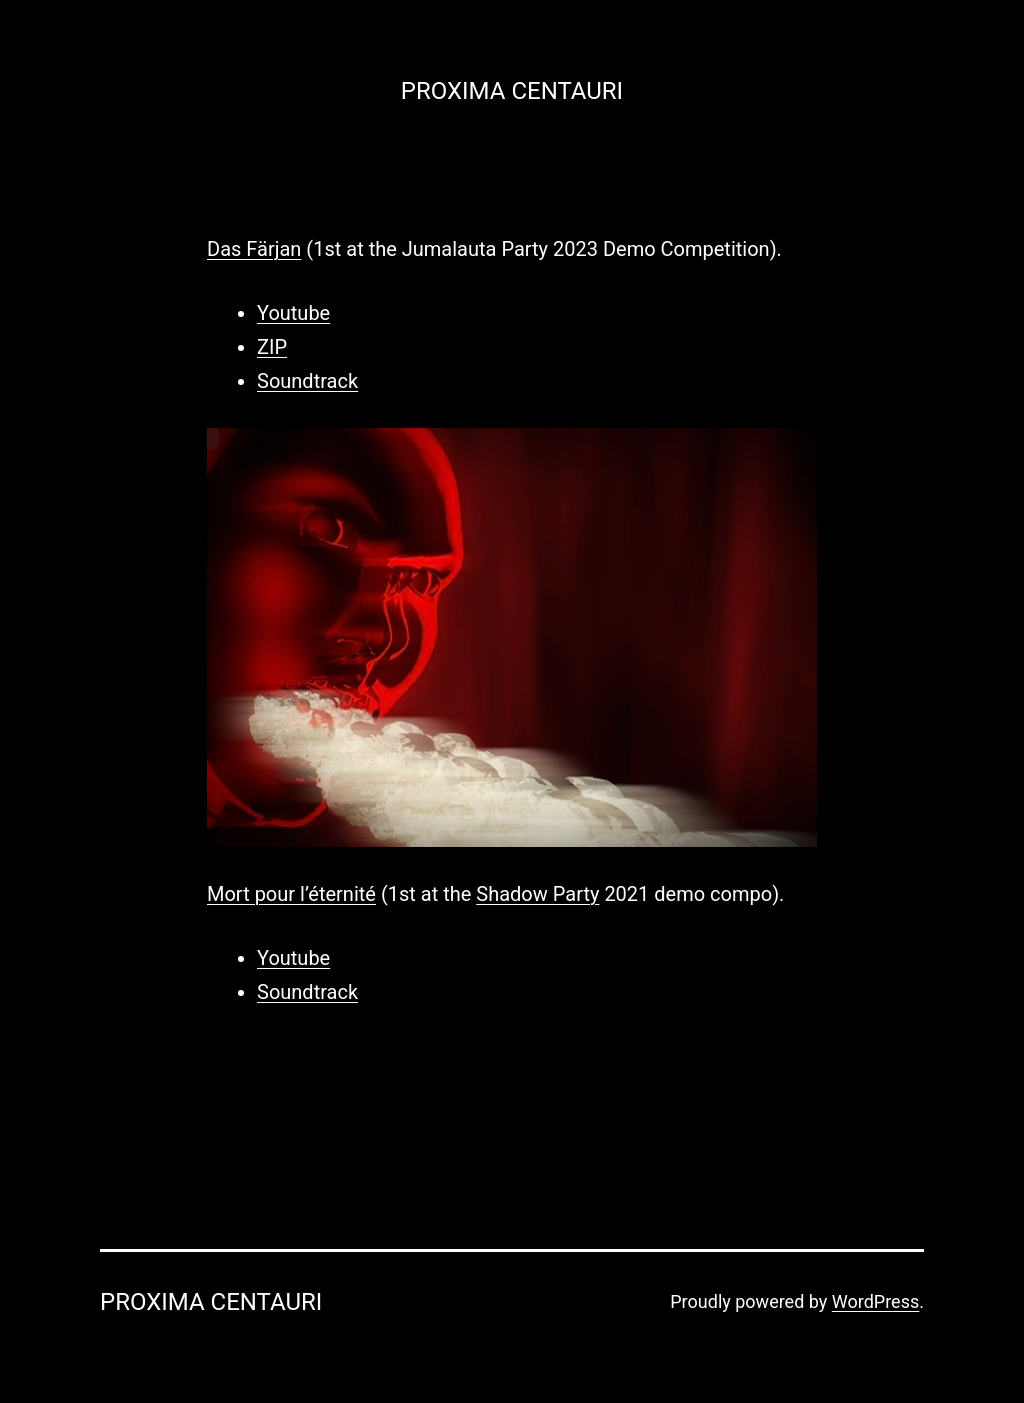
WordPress (875, 1301)
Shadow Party (537, 894)
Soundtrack (307, 381)
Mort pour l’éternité (291, 894)
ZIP (272, 347)
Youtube (293, 313)
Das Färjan (254, 249)
